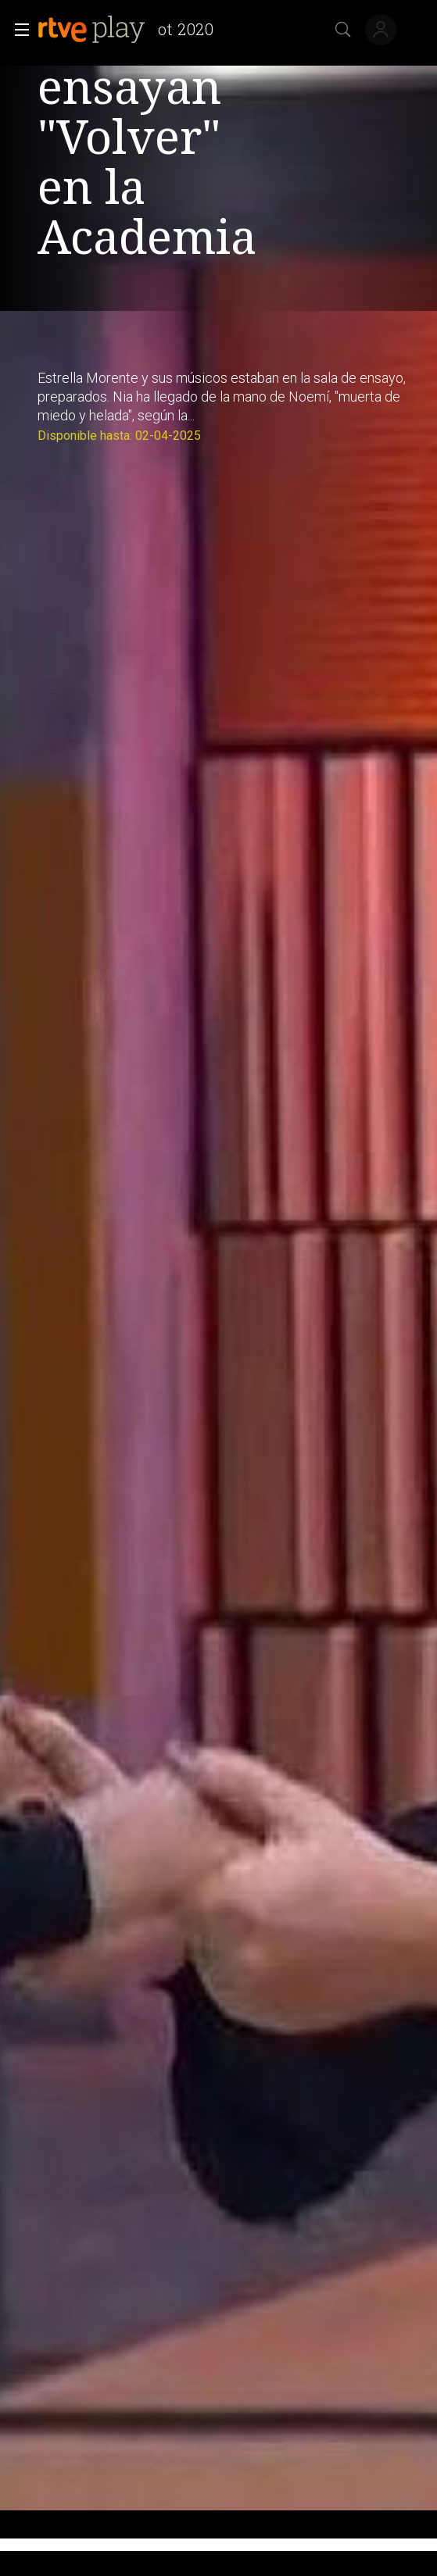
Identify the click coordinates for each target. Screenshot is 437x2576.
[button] (17, 30)
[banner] (132, 30)
